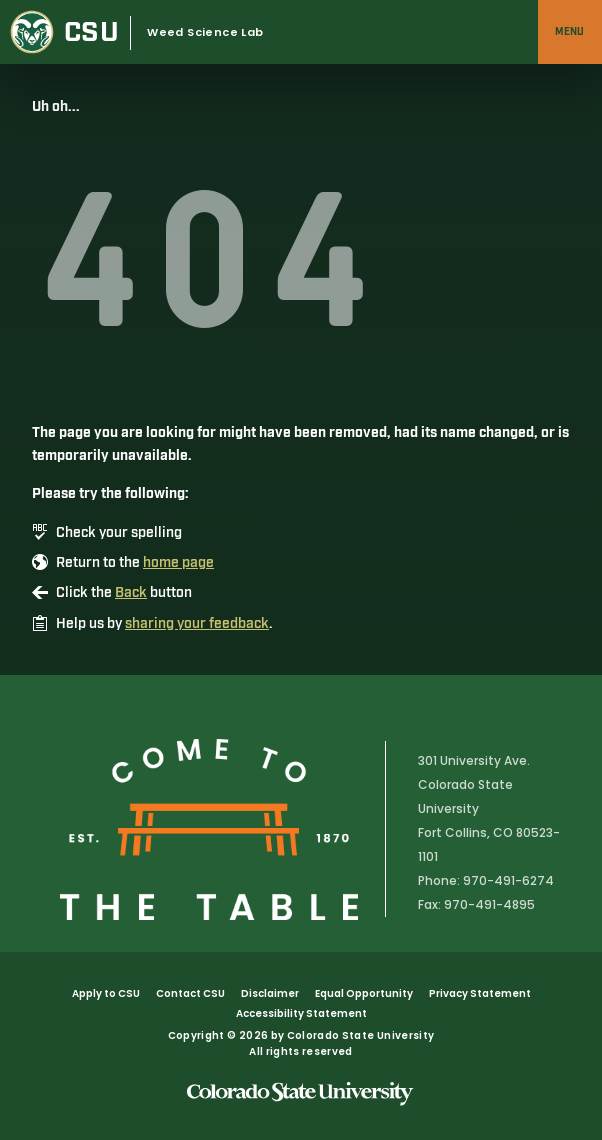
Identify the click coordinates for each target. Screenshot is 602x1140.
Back (131, 593)
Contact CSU (190, 993)
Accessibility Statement (301, 1013)
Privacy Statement (480, 993)
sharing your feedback (197, 624)
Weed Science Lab (205, 32)
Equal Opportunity (364, 993)
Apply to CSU (106, 993)
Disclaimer (270, 993)
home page (178, 563)
